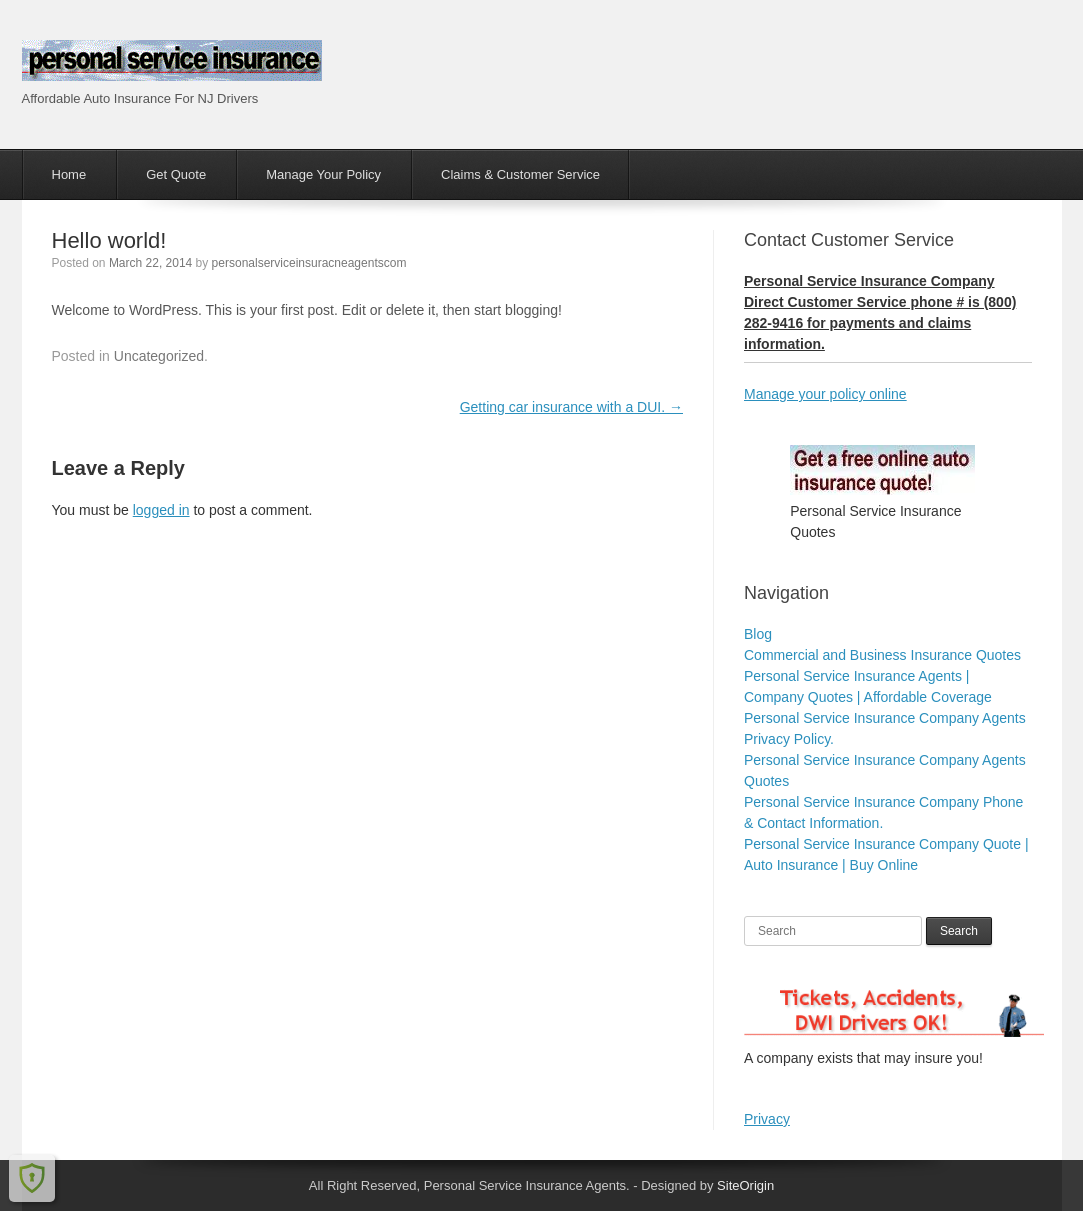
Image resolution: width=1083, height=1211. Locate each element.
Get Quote (176, 174)
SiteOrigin (745, 1185)
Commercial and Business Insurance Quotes (882, 655)
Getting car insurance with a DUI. (571, 407)
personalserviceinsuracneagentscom (309, 263)
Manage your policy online (825, 394)
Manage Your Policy (323, 174)
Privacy (767, 1119)
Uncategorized (159, 356)
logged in (161, 510)
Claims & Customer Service (520, 174)
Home (69, 174)
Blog (758, 634)
